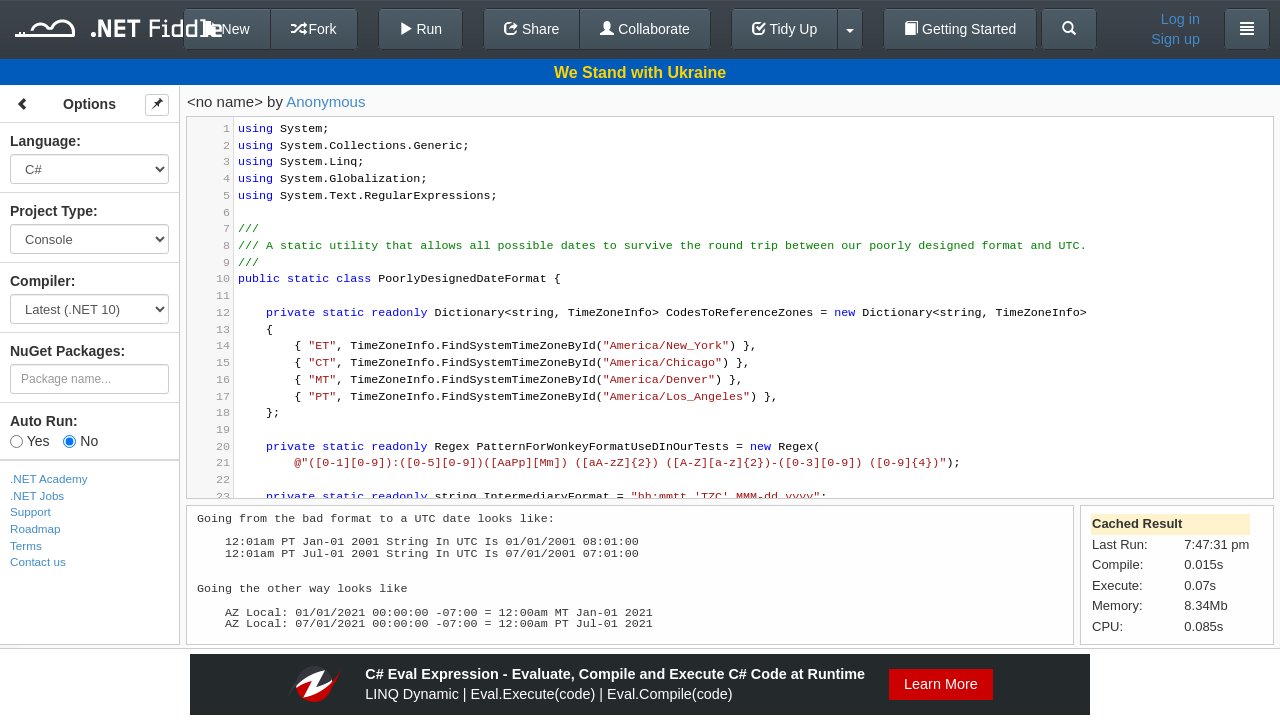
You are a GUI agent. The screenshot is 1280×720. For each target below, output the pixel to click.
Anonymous (325, 101)
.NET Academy (49, 478)
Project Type (51, 211)
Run (421, 29)
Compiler (40, 281)
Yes (29, 441)
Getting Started (960, 29)
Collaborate (645, 29)
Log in (1180, 19)
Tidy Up (784, 29)
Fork (314, 29)
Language (43, 141)
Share (531, 29)
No (80, 441)
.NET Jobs (37, 495)
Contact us (38, 561)
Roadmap (35, 528)
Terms (26, 545)
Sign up (1175, 39)
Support (30, 511)
